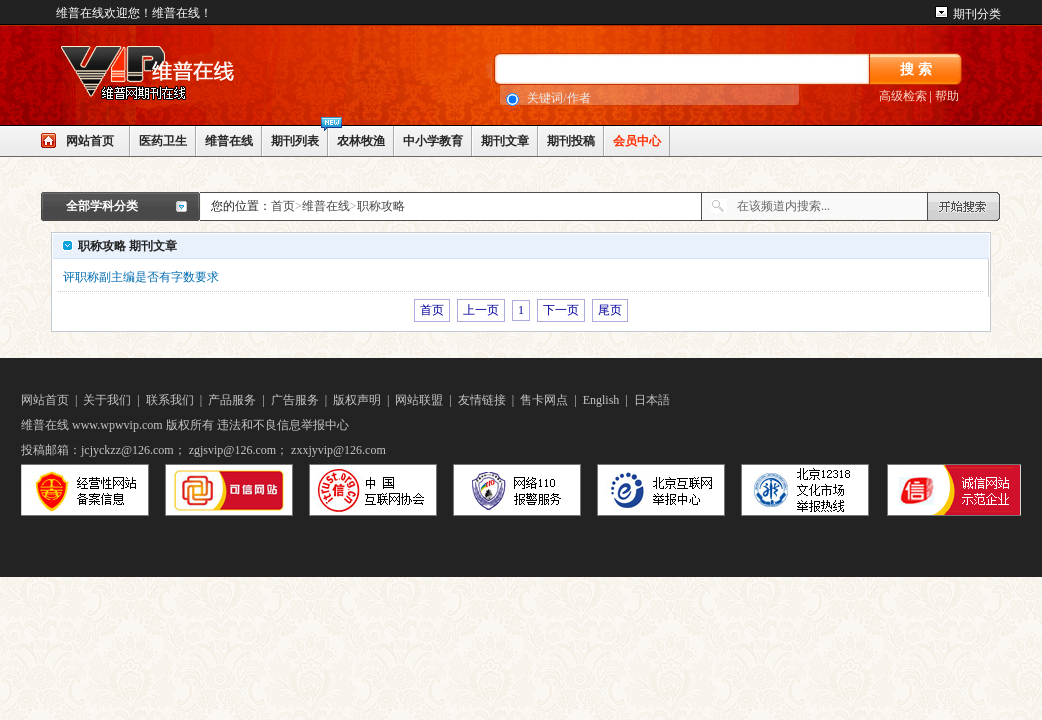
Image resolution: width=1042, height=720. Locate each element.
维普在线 (229, 141)
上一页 (481, 310)
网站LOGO (191, 76)
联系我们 (170, 400)
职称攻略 (381, 206)
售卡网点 (544, 400)
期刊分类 (977, 14)
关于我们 (107, 400)
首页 (283, 206)
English (601, 400)
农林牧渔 (361, 141)
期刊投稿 (571, 141)
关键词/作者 (558, 98)
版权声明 (357, 400)
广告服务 (295, 400)
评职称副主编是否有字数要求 (141, 277)
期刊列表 (295, 141)
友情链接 (482, 400)
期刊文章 (505, 141)
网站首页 (90, 141)
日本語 (652, 400)
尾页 (610, 310)
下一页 (561, 310)
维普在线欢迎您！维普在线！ (134, 13)
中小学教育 (433, 141)
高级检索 (903, 96)
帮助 (947, 96)
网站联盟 (419, 400)
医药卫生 (163, 141)
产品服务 (232, 400)
